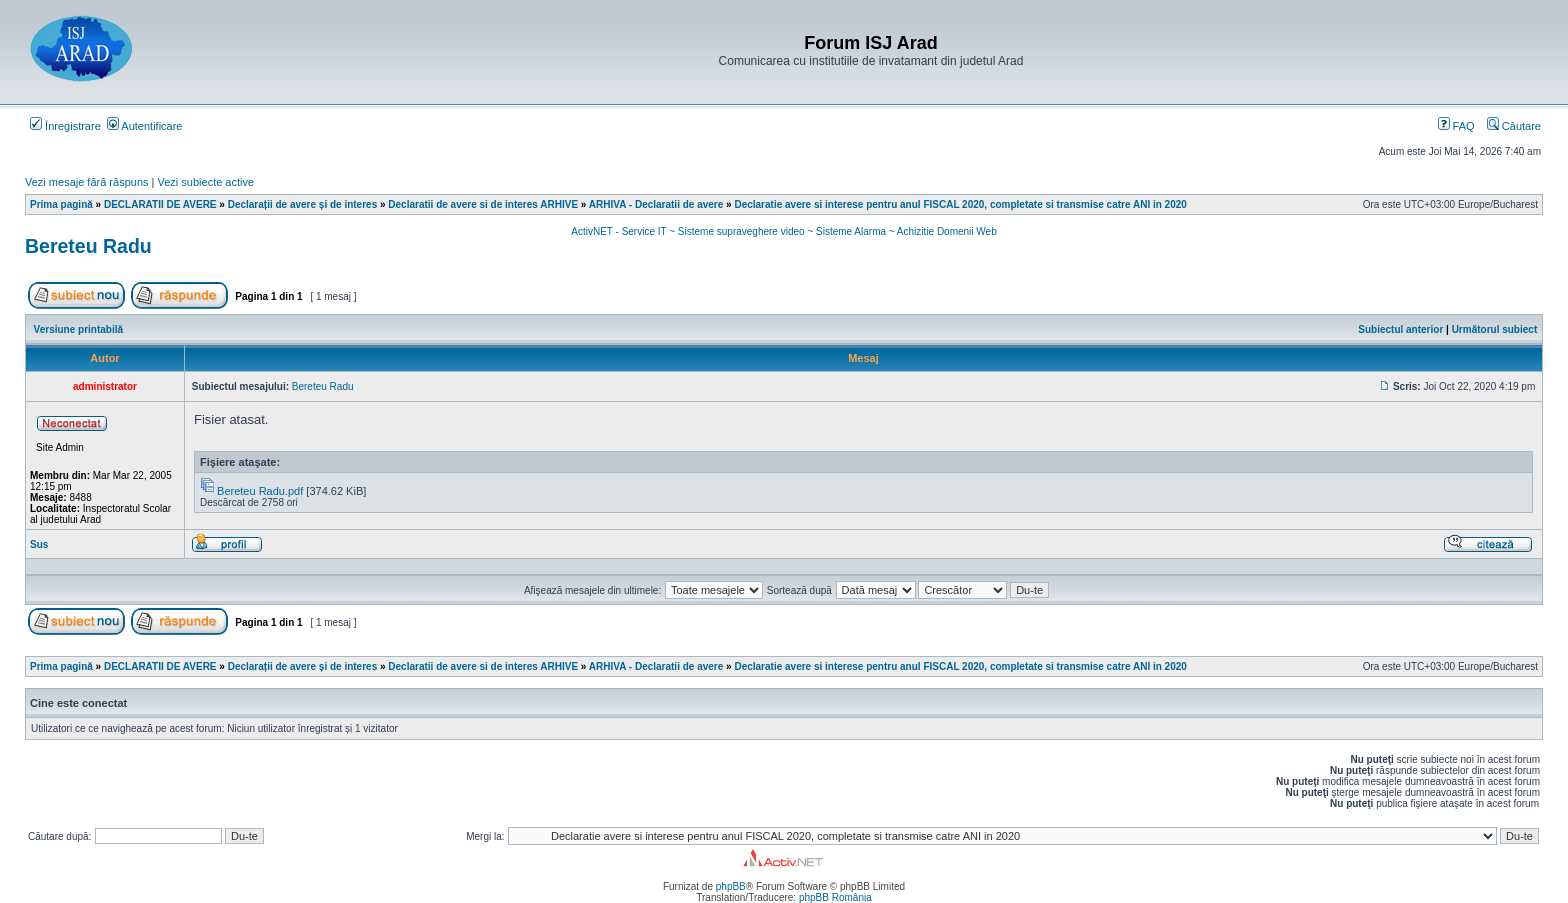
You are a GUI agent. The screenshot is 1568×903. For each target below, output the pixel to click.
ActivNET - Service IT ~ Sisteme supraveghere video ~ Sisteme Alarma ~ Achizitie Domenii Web (783, 231)
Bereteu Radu (88, 246)
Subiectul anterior (1400, 329)
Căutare (1514, 126)
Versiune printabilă (78, 329)
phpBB (731, 886)
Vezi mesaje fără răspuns (87, 182)
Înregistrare (65, 126)
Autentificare (145, 126)
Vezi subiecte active (206, 182)
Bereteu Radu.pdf (260, 491)
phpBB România (835, 897)
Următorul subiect (1495, 329)
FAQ (1456, 126)
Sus (39, 544)
